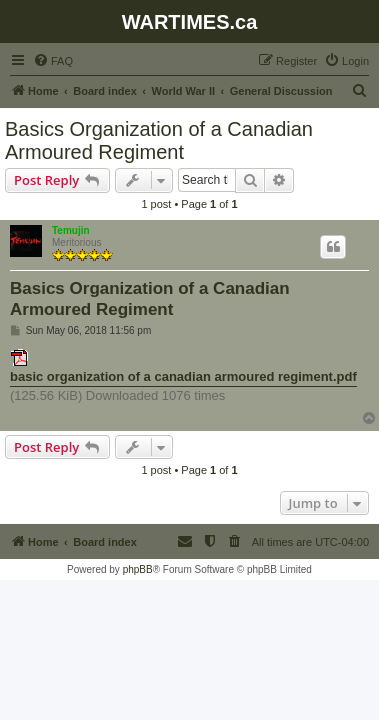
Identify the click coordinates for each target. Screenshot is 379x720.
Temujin (71, 230)
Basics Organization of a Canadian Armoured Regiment (159, 140)
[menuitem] (53, 61)
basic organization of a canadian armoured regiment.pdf (183, 376)
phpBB (138, 569)
